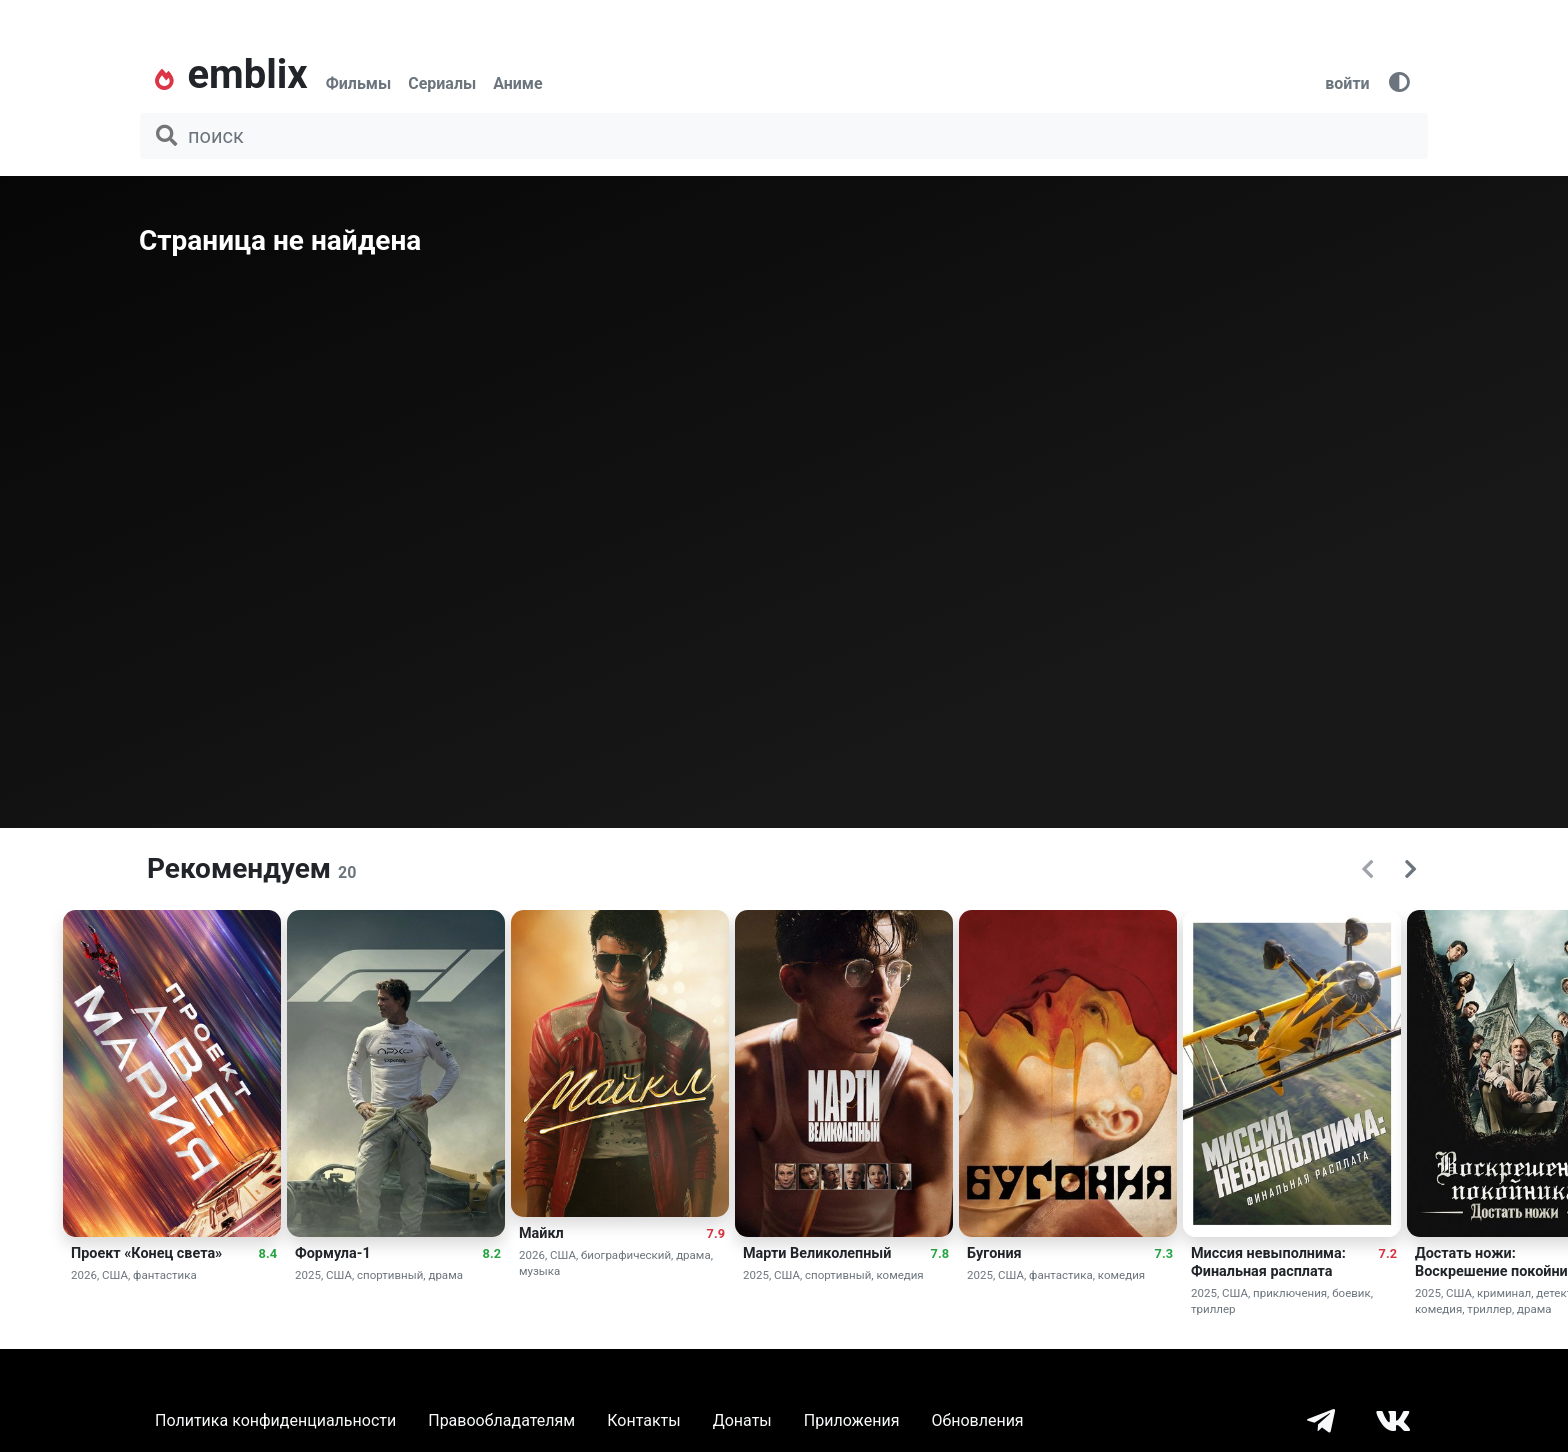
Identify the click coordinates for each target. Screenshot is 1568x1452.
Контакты (643, 1420)
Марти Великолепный (817, 1253)
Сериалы (442, 83)
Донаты (742, 1420)
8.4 (268, 1253)
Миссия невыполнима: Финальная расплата (1268, 1263)
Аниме (517, 83)
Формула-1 (333, 1253)
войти (1347, 83)
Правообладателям (501, 1420)
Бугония (994, 1253)
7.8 (940, 1253)
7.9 (716, 1233)
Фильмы (359, 83)
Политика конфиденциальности (275, 1420)
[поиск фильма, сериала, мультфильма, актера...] (784, 136)
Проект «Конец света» (146, 1253)
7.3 (1164, 1253)
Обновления (977, 1420)
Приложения (852, 1420)
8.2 (492, 1253)
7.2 (1388, 1253)
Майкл (541, 1233)
